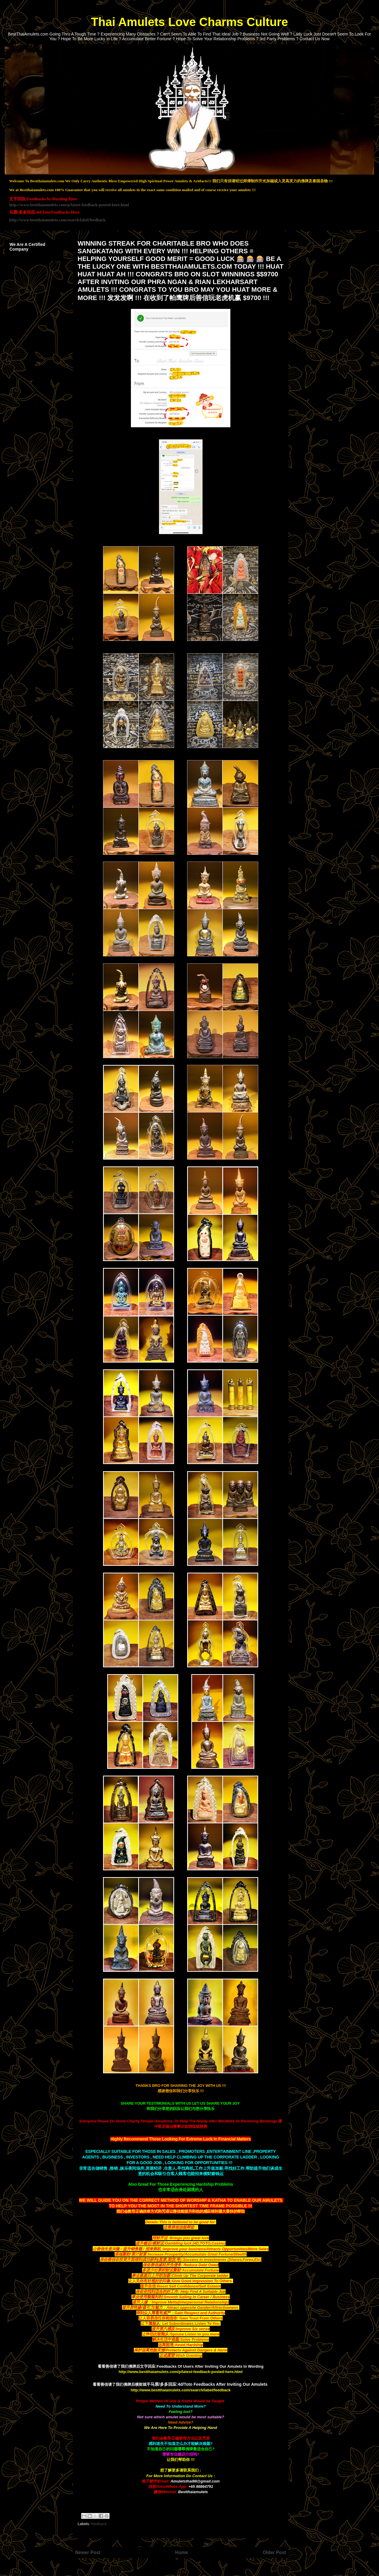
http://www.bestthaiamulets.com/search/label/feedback (57, 220)
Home (181, 2552)
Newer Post (87, 2552)
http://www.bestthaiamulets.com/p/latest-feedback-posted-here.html (69, 205)
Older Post (274, 2552)
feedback (99, 2524)
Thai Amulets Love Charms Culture (189, 21)
